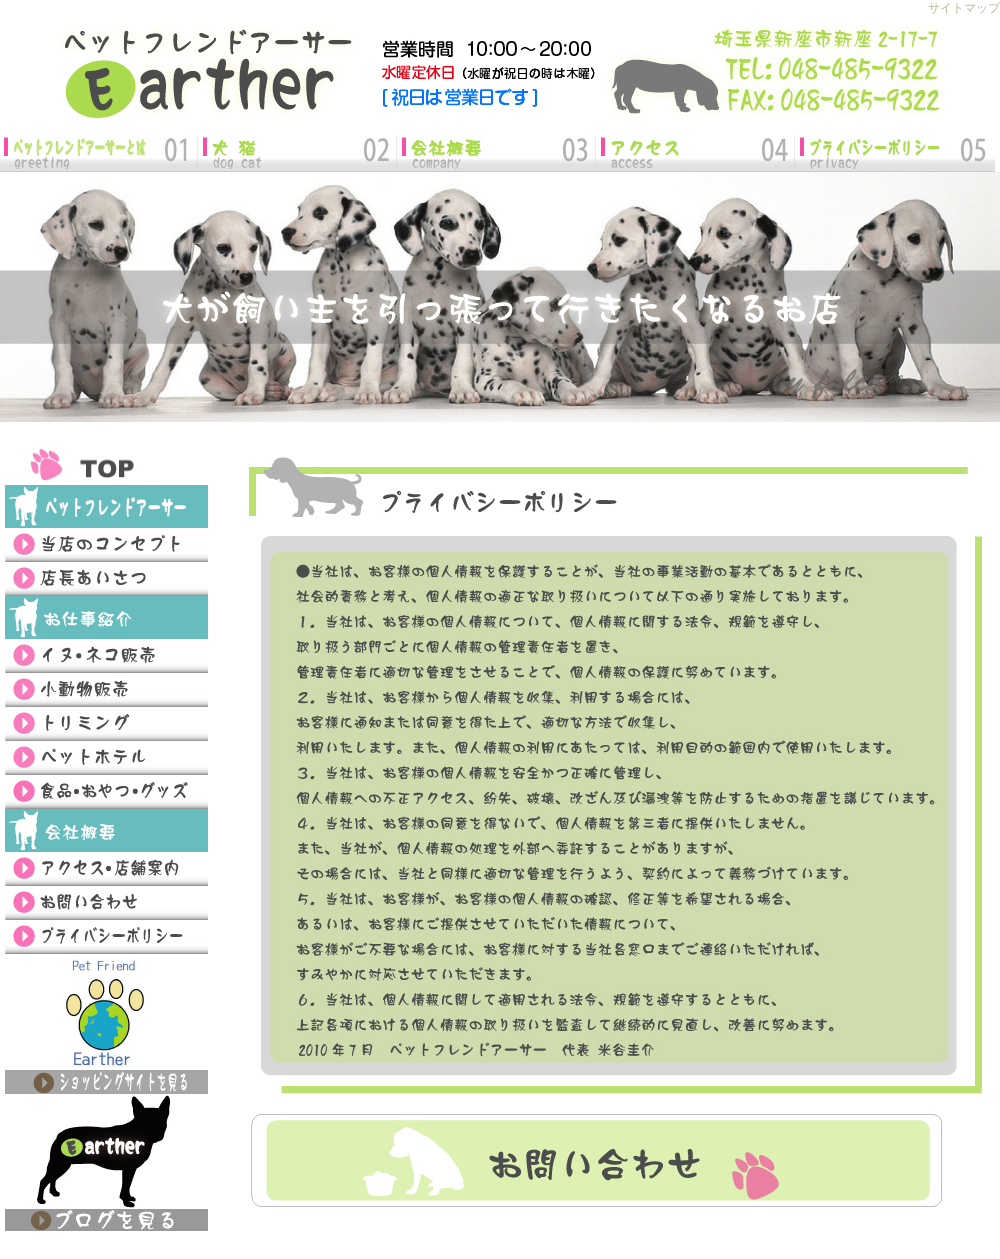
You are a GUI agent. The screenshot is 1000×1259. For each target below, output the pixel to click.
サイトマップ (964, 8)
